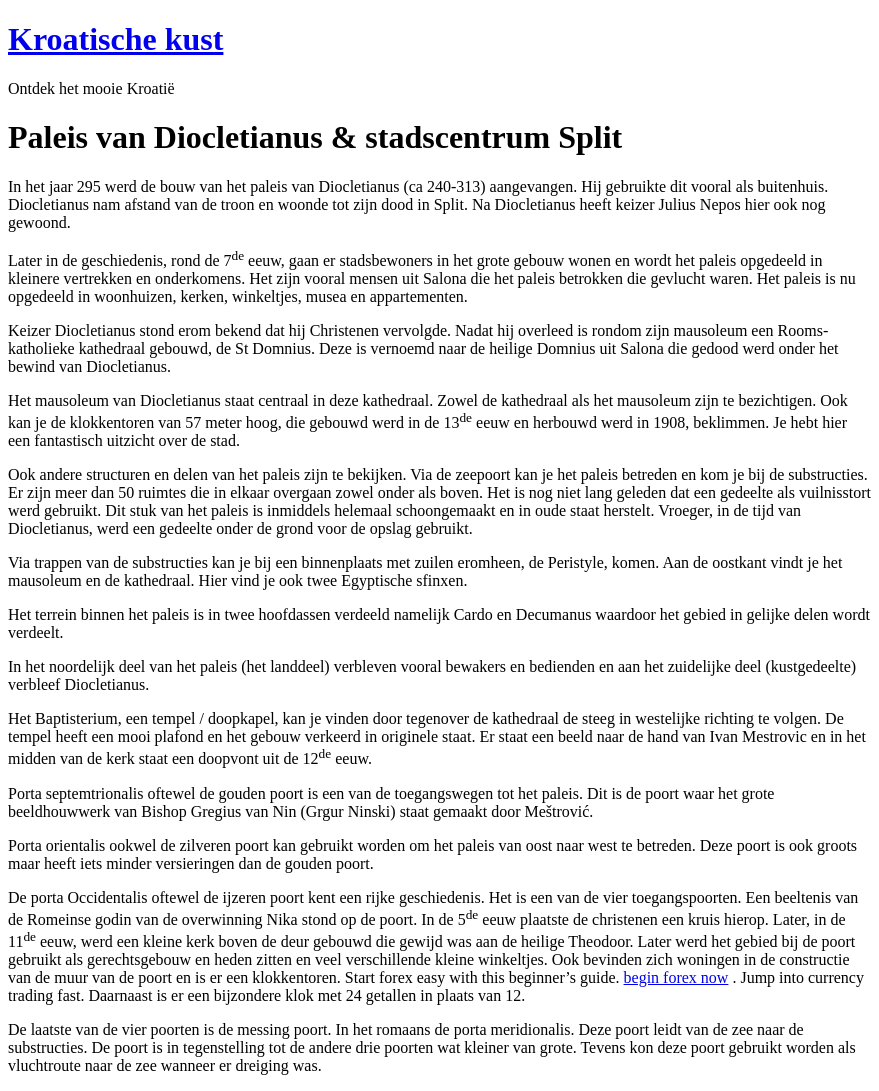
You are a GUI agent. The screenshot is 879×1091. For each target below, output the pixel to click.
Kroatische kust (115, 39)
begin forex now (676, 977)
